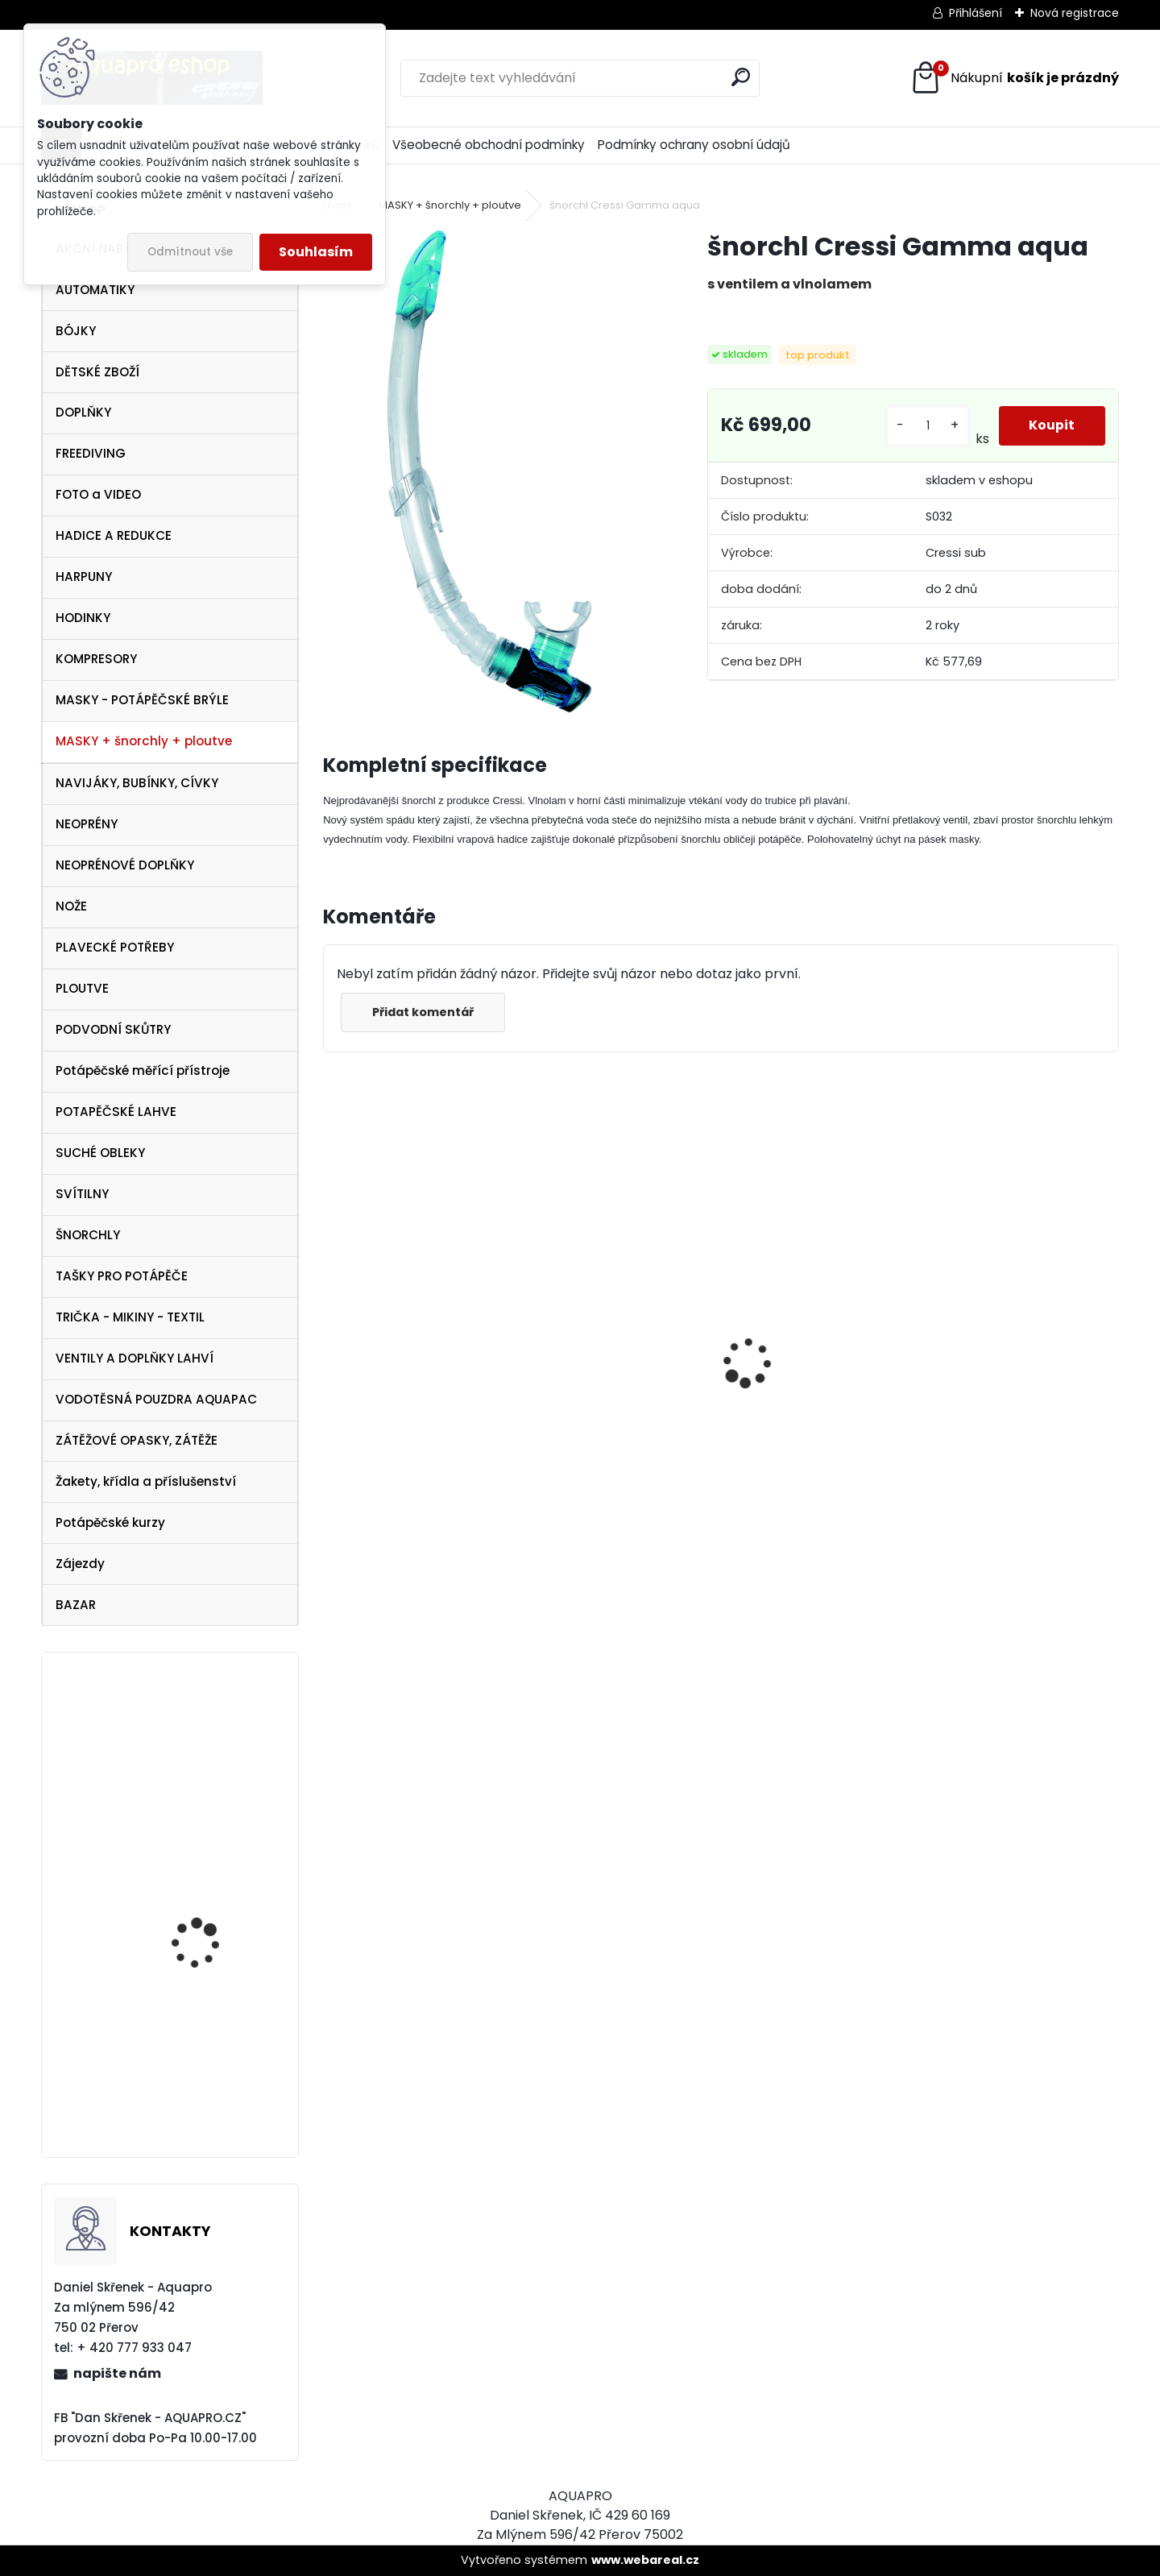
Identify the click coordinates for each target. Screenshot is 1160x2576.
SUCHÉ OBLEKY (100, 1152)
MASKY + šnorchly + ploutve (144, 740)
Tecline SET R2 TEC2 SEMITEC (394, 1422)
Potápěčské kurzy (110, 1522)
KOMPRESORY (96, 658)
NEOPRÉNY (87, 823)
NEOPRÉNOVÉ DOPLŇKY (125, 865)
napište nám (117, 2373)
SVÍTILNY (82, 1193)
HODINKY (83, 617)
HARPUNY (84, 576)
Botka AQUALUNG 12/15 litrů (211, 1767)
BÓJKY (76, 330)
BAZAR (76, 1604)
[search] (740, 77)
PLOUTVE (82, 988)
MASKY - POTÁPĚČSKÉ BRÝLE (142, 699)
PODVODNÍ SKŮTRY (113, 1029)
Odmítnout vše (190, 251)
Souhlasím (316, 252)
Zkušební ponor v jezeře (213, 1897)
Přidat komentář (424, 1012)
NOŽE (71, 906)
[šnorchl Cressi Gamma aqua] (489, 471)
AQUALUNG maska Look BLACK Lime (1014, 1406)
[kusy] (925, 426)
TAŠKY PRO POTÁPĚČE (122, 1275)
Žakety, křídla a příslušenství (146, 1481)
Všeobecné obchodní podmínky (488, 144)
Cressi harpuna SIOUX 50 (615, 1324)
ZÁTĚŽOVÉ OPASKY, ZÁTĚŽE (137, 1440)
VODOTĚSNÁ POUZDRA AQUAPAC (156, 1399)
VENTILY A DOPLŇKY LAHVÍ (134, 1358)
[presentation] (332, 1334)
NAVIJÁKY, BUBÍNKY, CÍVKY (137, 782)
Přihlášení (975, 13)
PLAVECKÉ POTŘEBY (115, 947)
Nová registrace (1074, 13)
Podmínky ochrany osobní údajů (694, 144)
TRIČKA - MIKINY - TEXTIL (130, 1317)
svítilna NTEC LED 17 (203, 2105)
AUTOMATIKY (95, 289)
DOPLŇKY (83, 412)
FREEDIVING (91, 453)
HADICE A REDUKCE (114, 535)
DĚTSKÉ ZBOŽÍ (97, 371)
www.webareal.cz (645, 2560)
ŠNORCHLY (88, 1234)
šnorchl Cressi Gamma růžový (811, 1490)
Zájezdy (80, 1563)
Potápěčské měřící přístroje (143, 1070)
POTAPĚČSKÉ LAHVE (116, 1111)
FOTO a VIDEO (98, 494)
